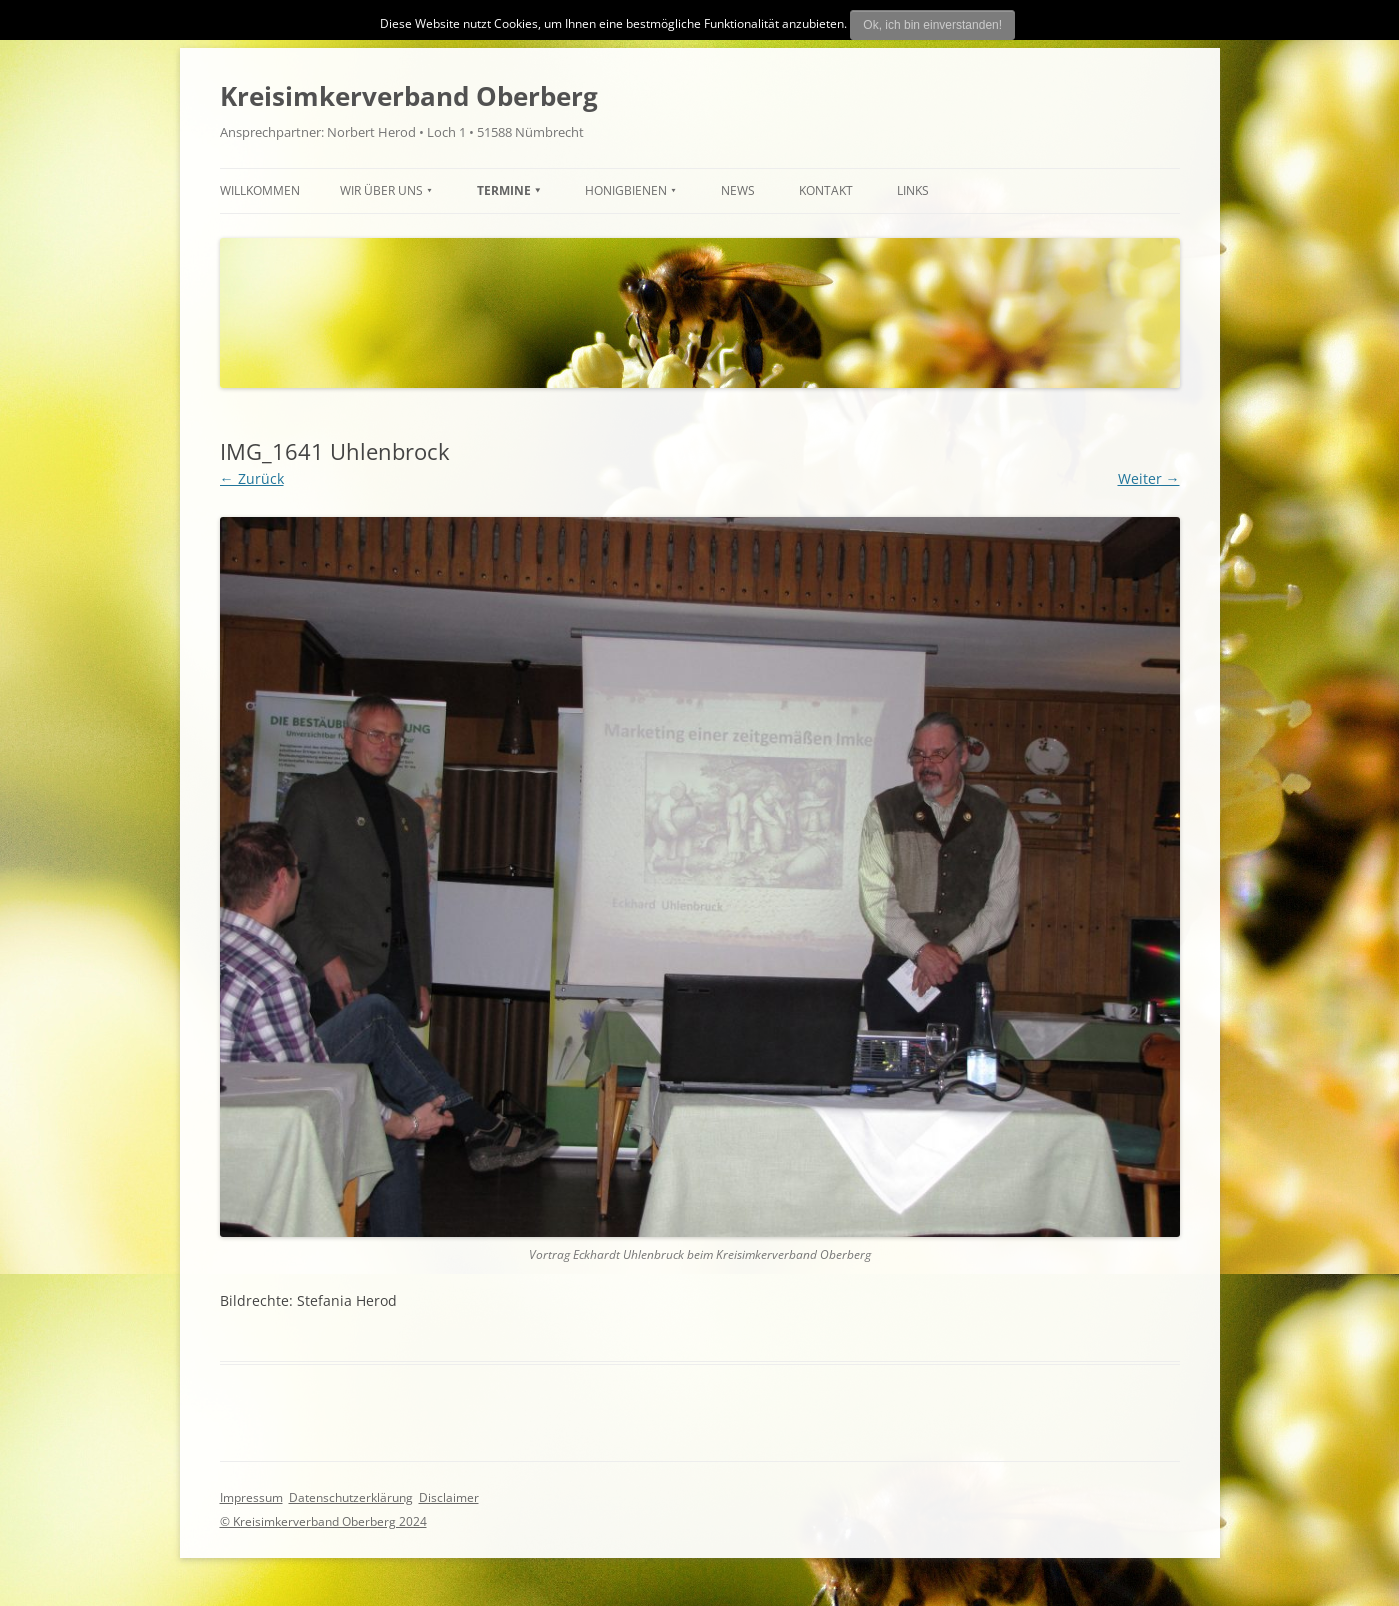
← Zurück (252, 478)
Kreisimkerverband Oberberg (409, 96)
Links (913, 190)
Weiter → (1149, 478)
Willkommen (260, 190)
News (738, 190)
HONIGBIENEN (626, 190)
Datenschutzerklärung (351, 1497)
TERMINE (504, 190)
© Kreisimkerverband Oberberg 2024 (323, 1521)
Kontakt (826, 190)
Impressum (251, 1497)
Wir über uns (381, 190)
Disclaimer (449, 1497)
